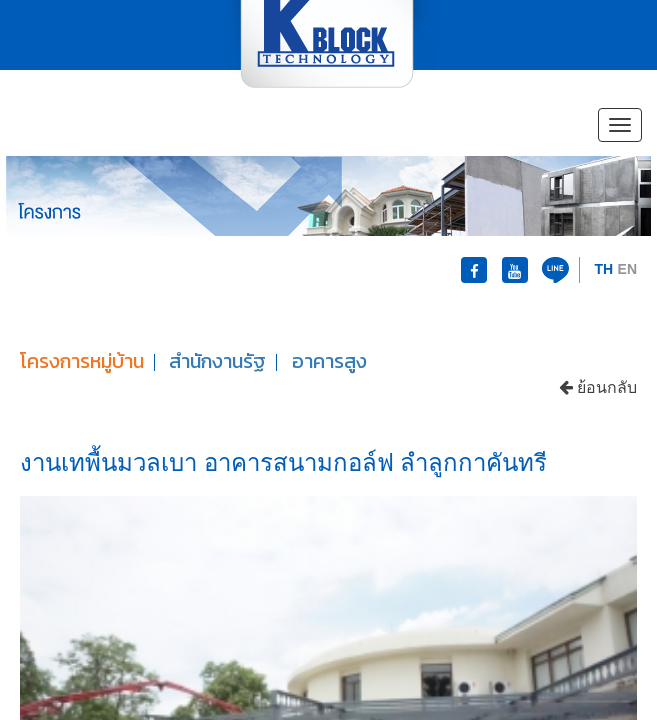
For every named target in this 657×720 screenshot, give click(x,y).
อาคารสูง (329, 361)
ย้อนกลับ (598, 387)
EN (627, 269)
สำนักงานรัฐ (217, 361)
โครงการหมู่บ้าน (82, 361)
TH (603, 269)
